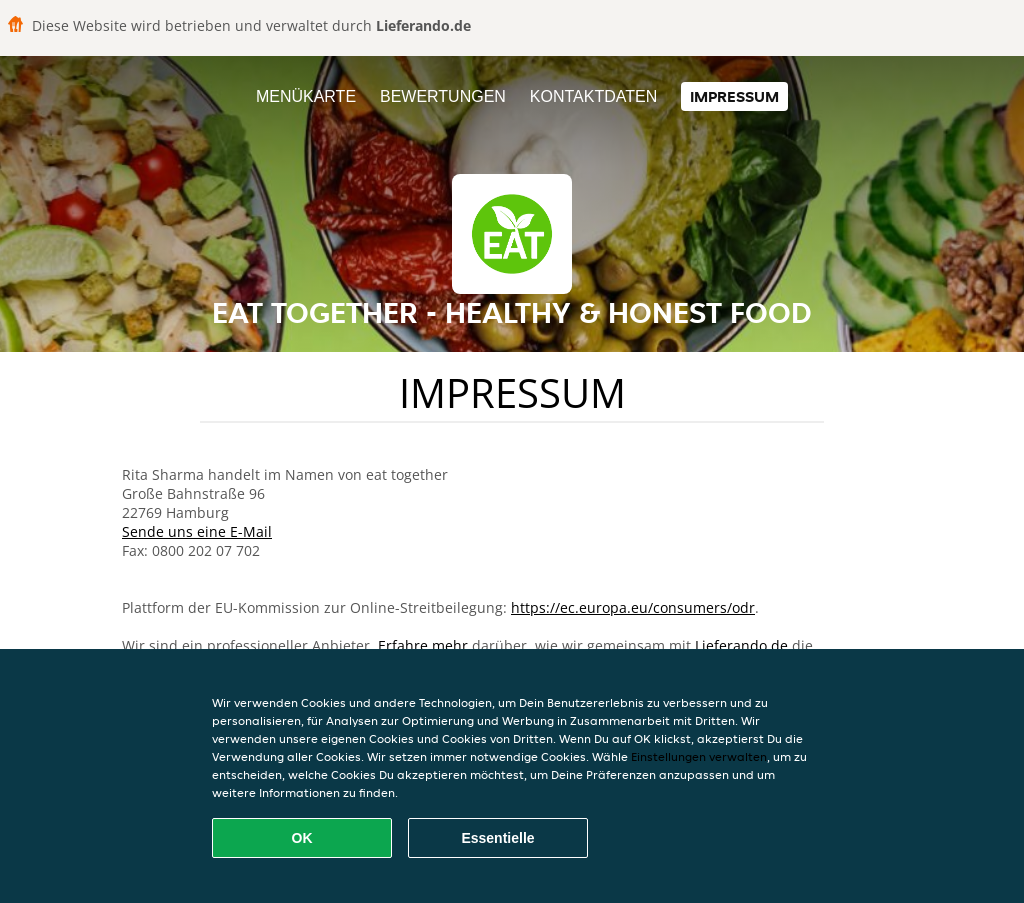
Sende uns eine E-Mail (197, 531)
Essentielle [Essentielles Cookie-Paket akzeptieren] (497, 838)
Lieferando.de (741, 645)
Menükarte (306, 96)
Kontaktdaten (593, 96)
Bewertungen (443, 96)
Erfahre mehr (423, 645)
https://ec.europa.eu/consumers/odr (633, 607)
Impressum (734, 96)
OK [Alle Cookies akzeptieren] (302, 838)
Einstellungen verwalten (699, 756)
